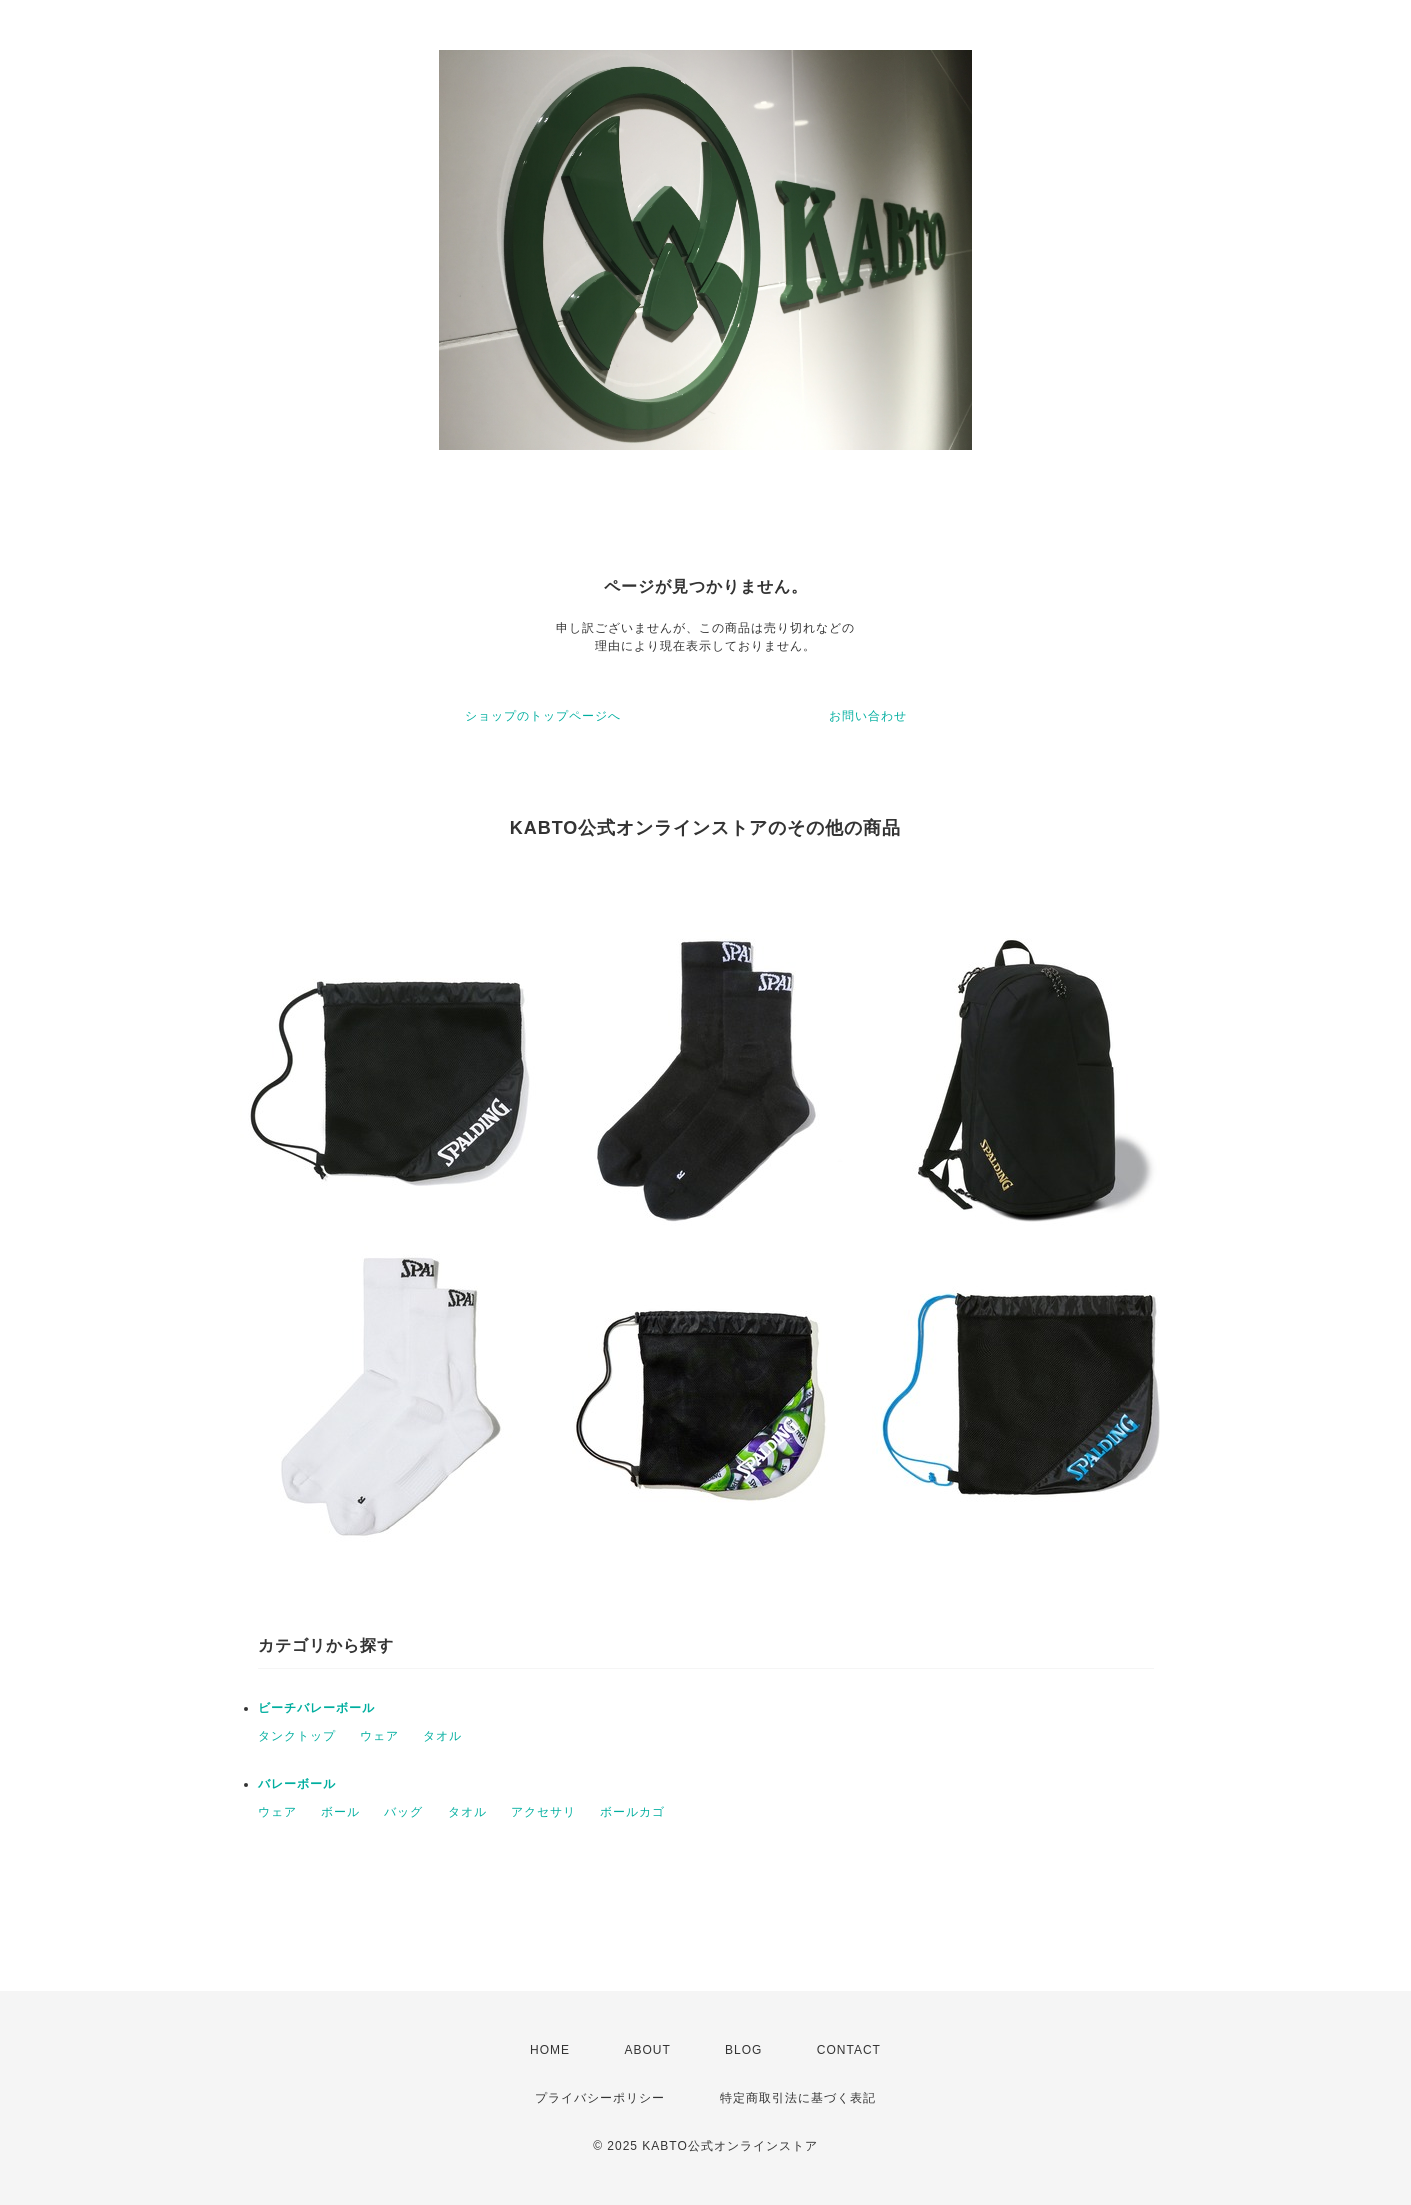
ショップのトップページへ (543, 716)
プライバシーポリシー (600, 2098)
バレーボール (297, 1784)
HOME (550, 2050)
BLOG (743, 2050)
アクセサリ (543, 1812)
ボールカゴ (632, 1812)
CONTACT (849, 2050)
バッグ (403, 1812)
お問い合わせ (868, 716)
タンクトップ (297, 1736)
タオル (442, 1736)
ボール (340, 1812)
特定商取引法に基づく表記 (798, 2098)
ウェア (379, 1736)
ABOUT (647, 2050)
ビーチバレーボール (316, 1708)
